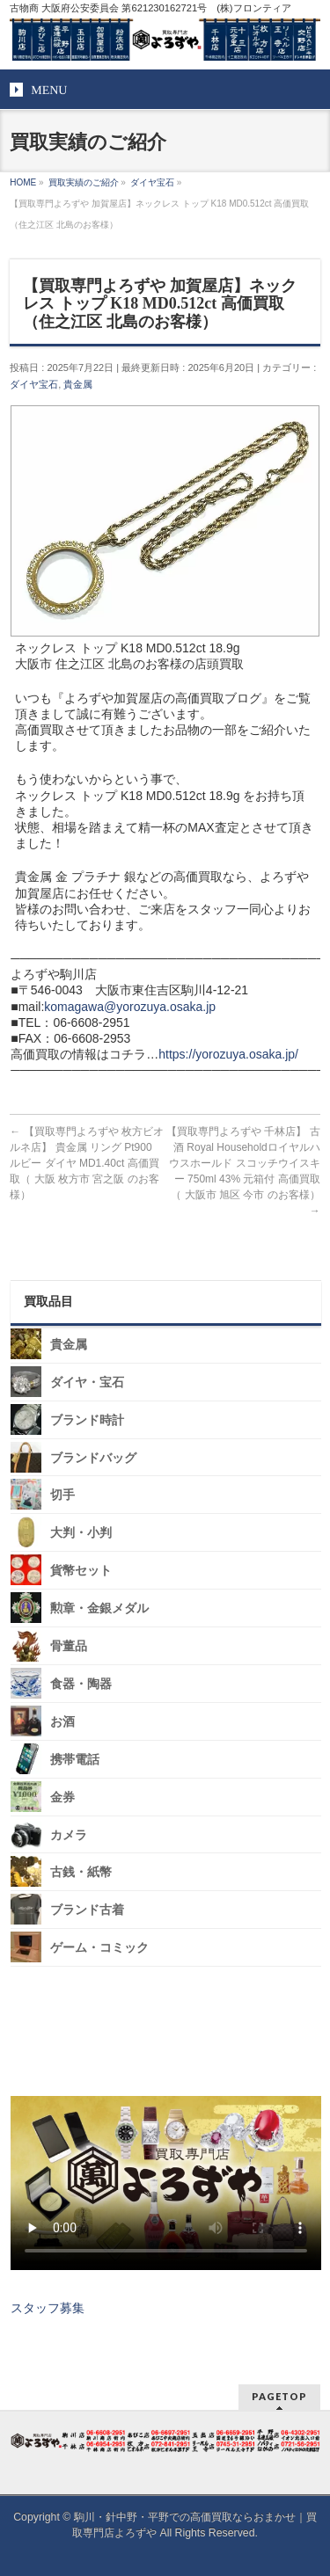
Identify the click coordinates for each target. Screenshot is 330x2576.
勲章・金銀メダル (99, 1608)
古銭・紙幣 (81, 1872)
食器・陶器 (81, 1684)
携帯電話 (74, 1759)
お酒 (62, 1721)
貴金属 (77, 384)
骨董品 (68, 1646)
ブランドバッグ (93, 1457)
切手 (62, 1495)
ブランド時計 (87, 1420)
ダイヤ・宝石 (87, 1382)
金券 (62, 1797)
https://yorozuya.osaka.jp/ (228, 1054)
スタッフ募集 (47, 2308)
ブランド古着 (87, 1910)
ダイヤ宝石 (34, 384)
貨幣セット (81, 1570)
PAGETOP (279, 2396)
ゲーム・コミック (99, 1947)
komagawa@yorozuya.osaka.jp (130, 1007)
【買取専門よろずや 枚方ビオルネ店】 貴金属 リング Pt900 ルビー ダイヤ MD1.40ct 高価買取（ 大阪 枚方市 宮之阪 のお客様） (87, 1163)
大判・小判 (81, 1532)
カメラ (68, 1834)
